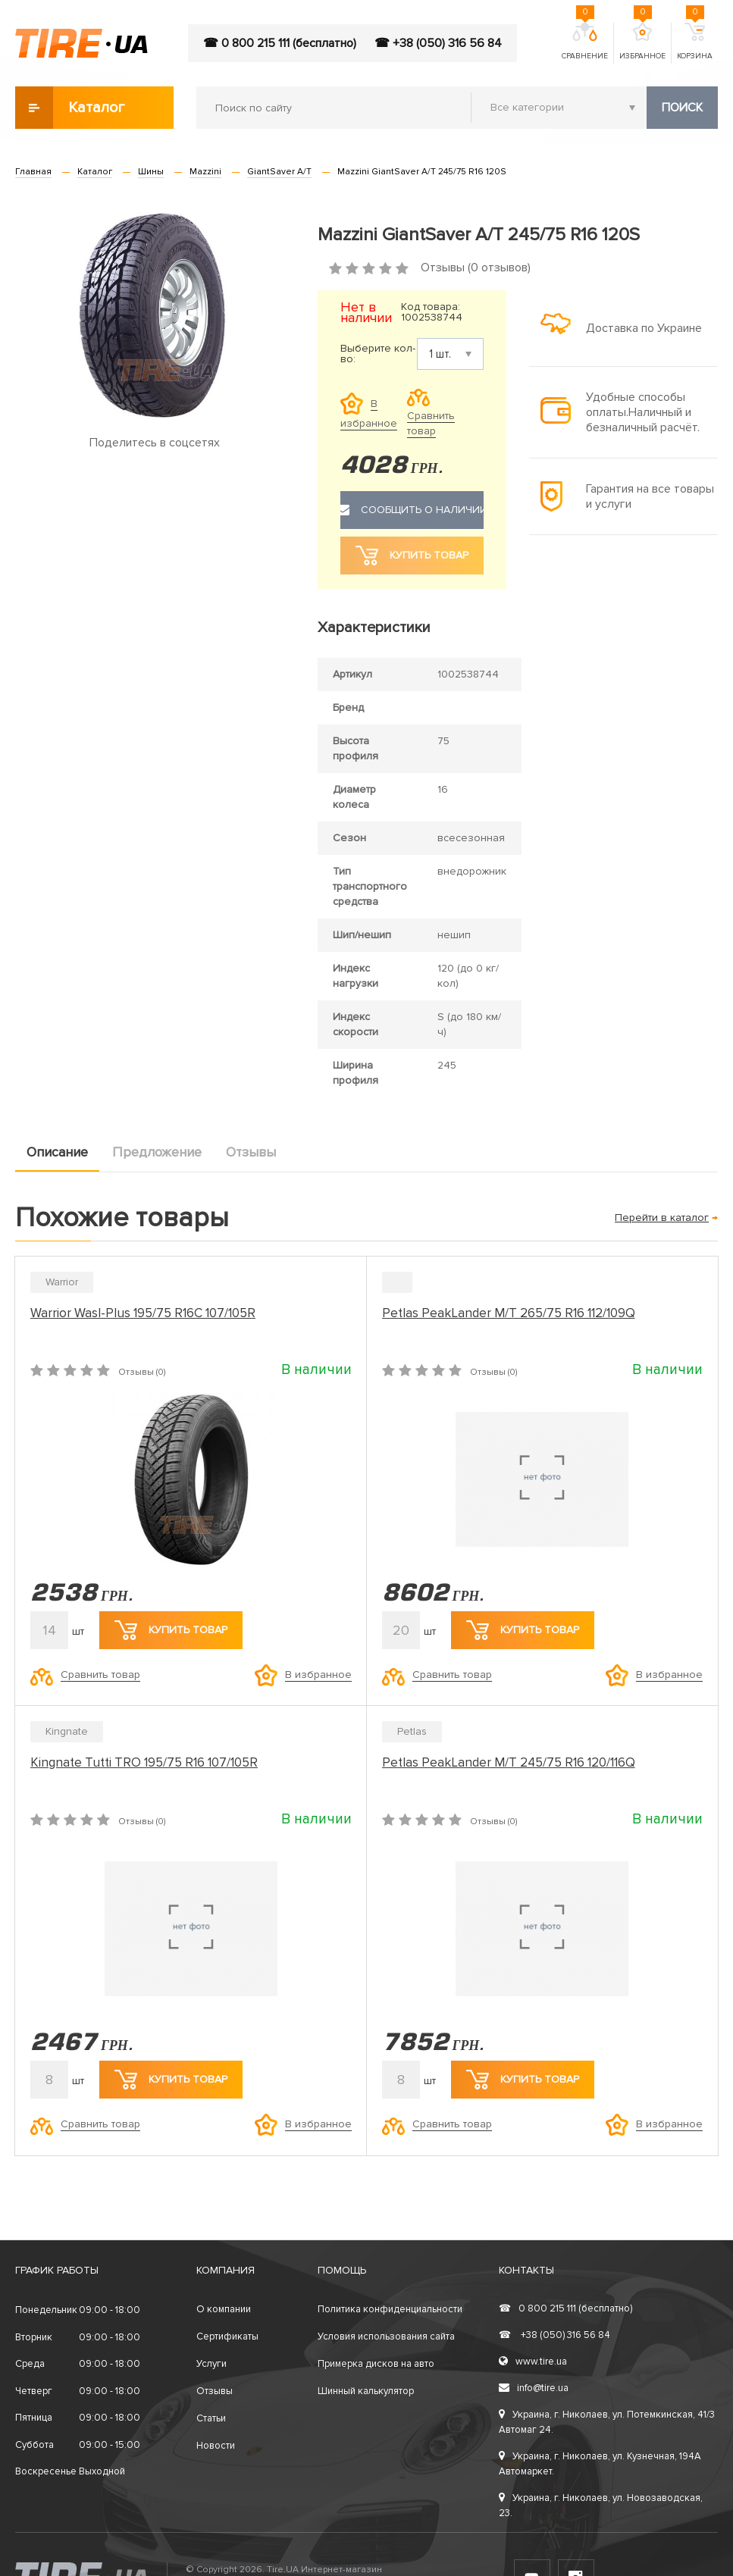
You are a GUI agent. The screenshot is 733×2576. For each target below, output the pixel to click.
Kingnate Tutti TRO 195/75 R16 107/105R (144, 1762)
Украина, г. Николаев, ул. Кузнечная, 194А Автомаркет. (600, 2463)
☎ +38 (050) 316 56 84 (438, 43)
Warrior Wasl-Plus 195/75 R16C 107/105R (142, 1313)
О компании (223, 2309)
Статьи (211, 2418)
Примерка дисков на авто (376, 2364)
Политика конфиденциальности (390, 2309)
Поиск (682, 107)
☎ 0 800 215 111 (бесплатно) (279, 43)
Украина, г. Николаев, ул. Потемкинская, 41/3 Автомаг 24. (607, 2422)
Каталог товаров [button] (71, 107)
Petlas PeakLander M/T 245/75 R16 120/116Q (508, 1762)
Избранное (642, 42)
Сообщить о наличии (412, 510)
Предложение (157, 1152)
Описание (57, 1152)
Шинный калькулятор (366, 2391)
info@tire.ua (534, 2388)
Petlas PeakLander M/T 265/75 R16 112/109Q (508, 1313)
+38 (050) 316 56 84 (554, 2335)
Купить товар (170, 1630)
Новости (215, 2446)
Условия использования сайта (386, 2336)
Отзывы (251, 1152)
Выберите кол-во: (377, 354)
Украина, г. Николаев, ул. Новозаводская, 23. (601, 2505)
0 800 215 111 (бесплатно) (565, 2308)
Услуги (211, 2364)
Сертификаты (227, 2336)
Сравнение (585, 42)
